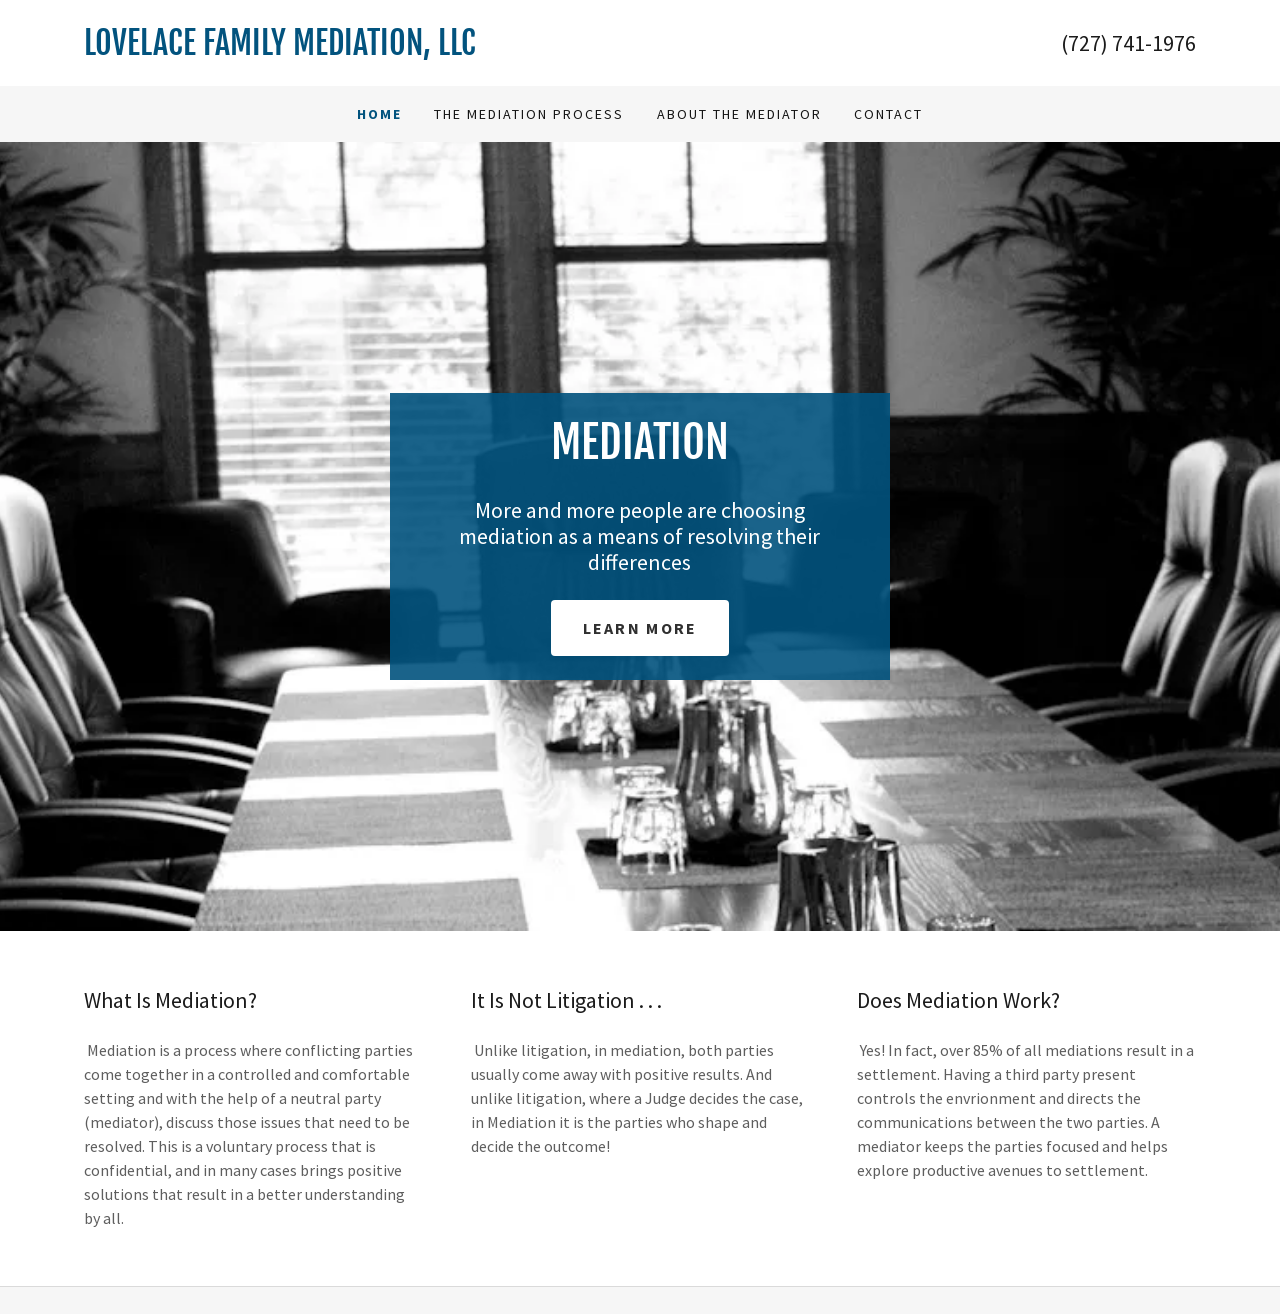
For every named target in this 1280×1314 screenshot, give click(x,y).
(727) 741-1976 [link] (1128, 43)
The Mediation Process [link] (529, 114)
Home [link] (379, 114)
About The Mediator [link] (739, 114)
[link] (362, 49)
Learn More (640, 628)
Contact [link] (888, 114)
